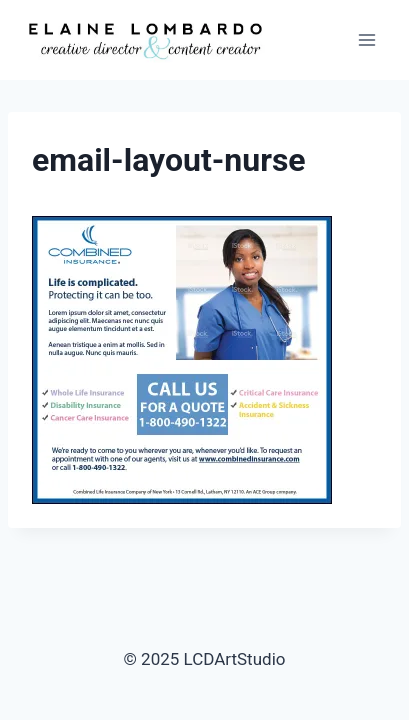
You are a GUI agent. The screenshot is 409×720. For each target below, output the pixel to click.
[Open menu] (366, 39)
